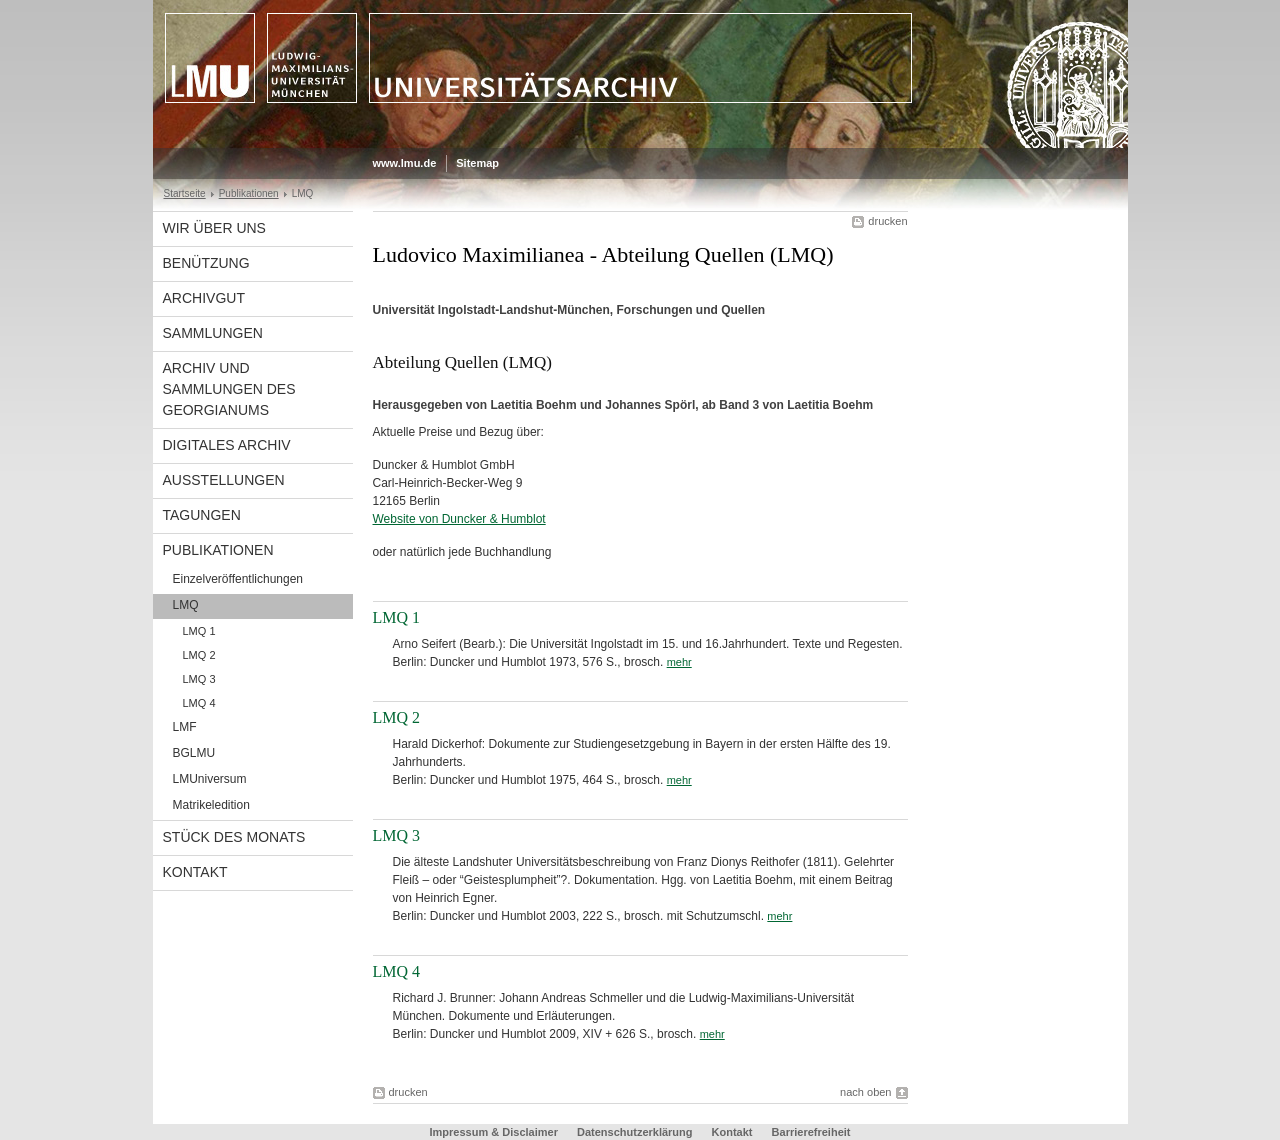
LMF (185, 727)
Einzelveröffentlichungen (238, 579)
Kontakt (195, 872)
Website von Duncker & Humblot (459, 519)
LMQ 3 (199, 679)
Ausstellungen (224, 480)
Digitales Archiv (227, 445)
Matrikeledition (211, 805)
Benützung (206, 263)
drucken (887, 221)
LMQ (186, 605)
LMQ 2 (199, 655)
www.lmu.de (405, 163)
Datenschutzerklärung (635, 1132)
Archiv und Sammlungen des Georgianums (229, 389)
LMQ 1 (199, 631)
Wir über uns (214, 228)
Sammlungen (213, 333)
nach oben (865, 1092)
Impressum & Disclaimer (494, 1132)
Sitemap (477, 163)
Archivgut (204, 298)
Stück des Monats (234, 837)
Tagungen (202, 515)
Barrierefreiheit (811, 1132)
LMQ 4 (199, 703)
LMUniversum (210, 779)
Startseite (185, 193)
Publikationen (249, 193)
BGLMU (194, 753)
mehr (679, 662)
